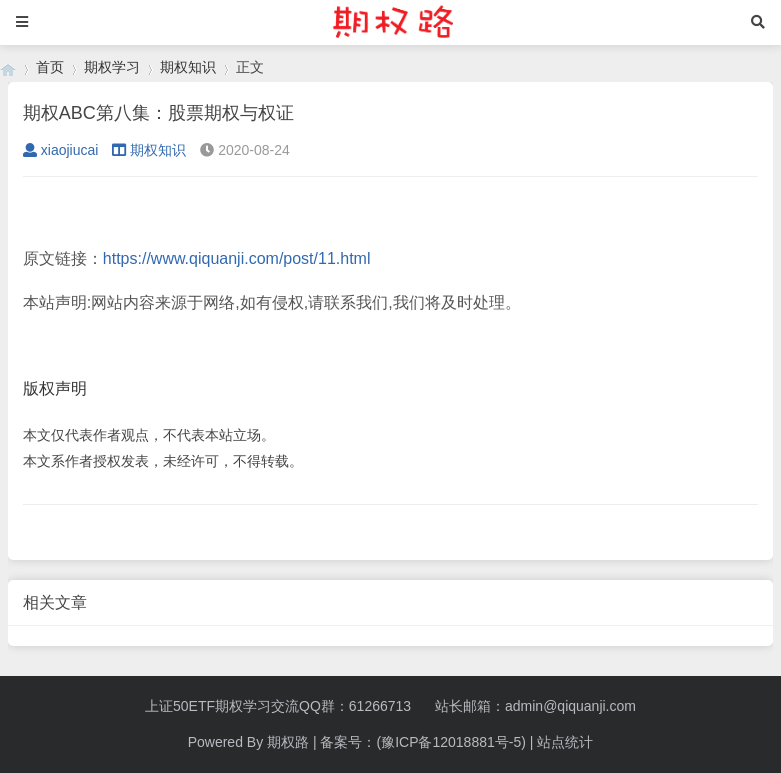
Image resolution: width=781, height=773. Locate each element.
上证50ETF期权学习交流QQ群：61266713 (278, 706)
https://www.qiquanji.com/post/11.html (237, 258)
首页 (50, 67)
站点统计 (565, 742)
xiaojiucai (61, 150)
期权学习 (112, 67)
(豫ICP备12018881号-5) (450, 742)
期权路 (288, 742)
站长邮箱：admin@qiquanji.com (535, 706)
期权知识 (188, 67)
